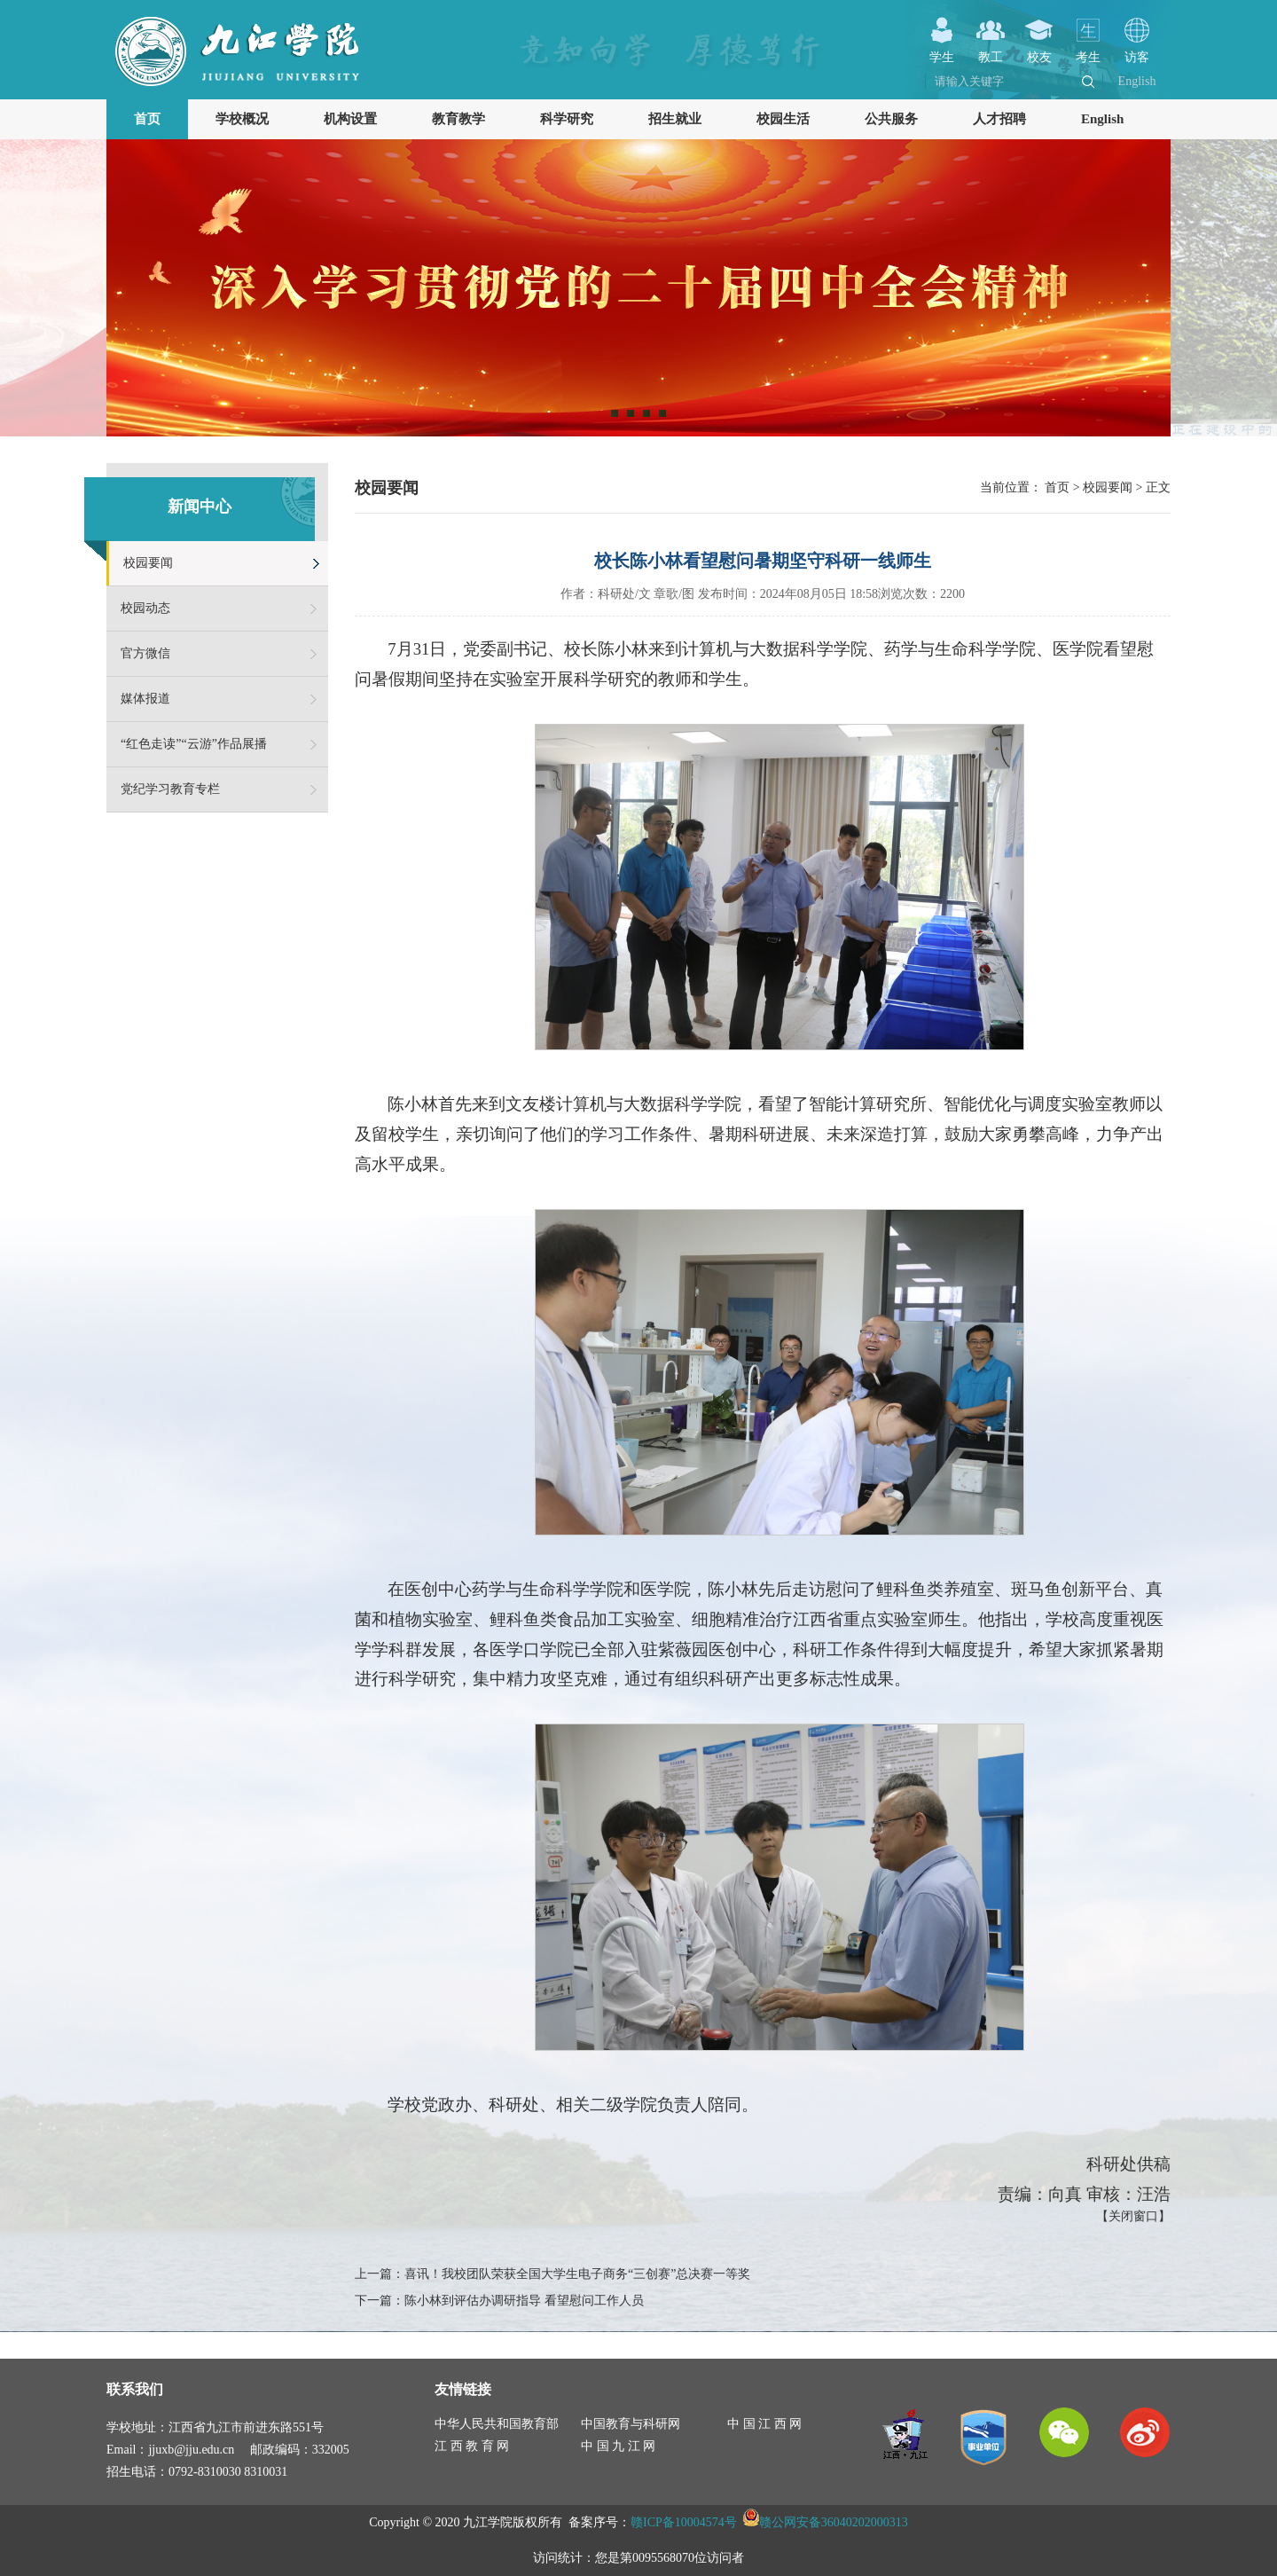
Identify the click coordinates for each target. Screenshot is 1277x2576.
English (1137, 81)
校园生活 (783, 119)
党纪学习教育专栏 (170, 789)
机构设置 (350, 119)
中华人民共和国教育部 (497, 2424)
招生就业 (674, 119)
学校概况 (242, 119)
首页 (147, 119)
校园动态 (145, 608)
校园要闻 (148, 562)
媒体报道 (145, 698)
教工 (990, 50)
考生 (1088, 50)
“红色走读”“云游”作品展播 (194, 743)
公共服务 (891, 119)
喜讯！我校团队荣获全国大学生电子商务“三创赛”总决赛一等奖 (577, 2274)
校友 (1039, 50)
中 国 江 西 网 (764, 2424)
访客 (1137, 50)
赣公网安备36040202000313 (833, 2522)
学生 (942, 50)
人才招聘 (999, 119)
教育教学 (458, 119)
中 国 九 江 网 (618, 2446)
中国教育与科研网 (630, 2424)
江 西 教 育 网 (472, 2446)
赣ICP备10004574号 (684, 2522)
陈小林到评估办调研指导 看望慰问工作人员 (524, 2300)
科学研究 (566, 119)
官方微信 (145, 653)
